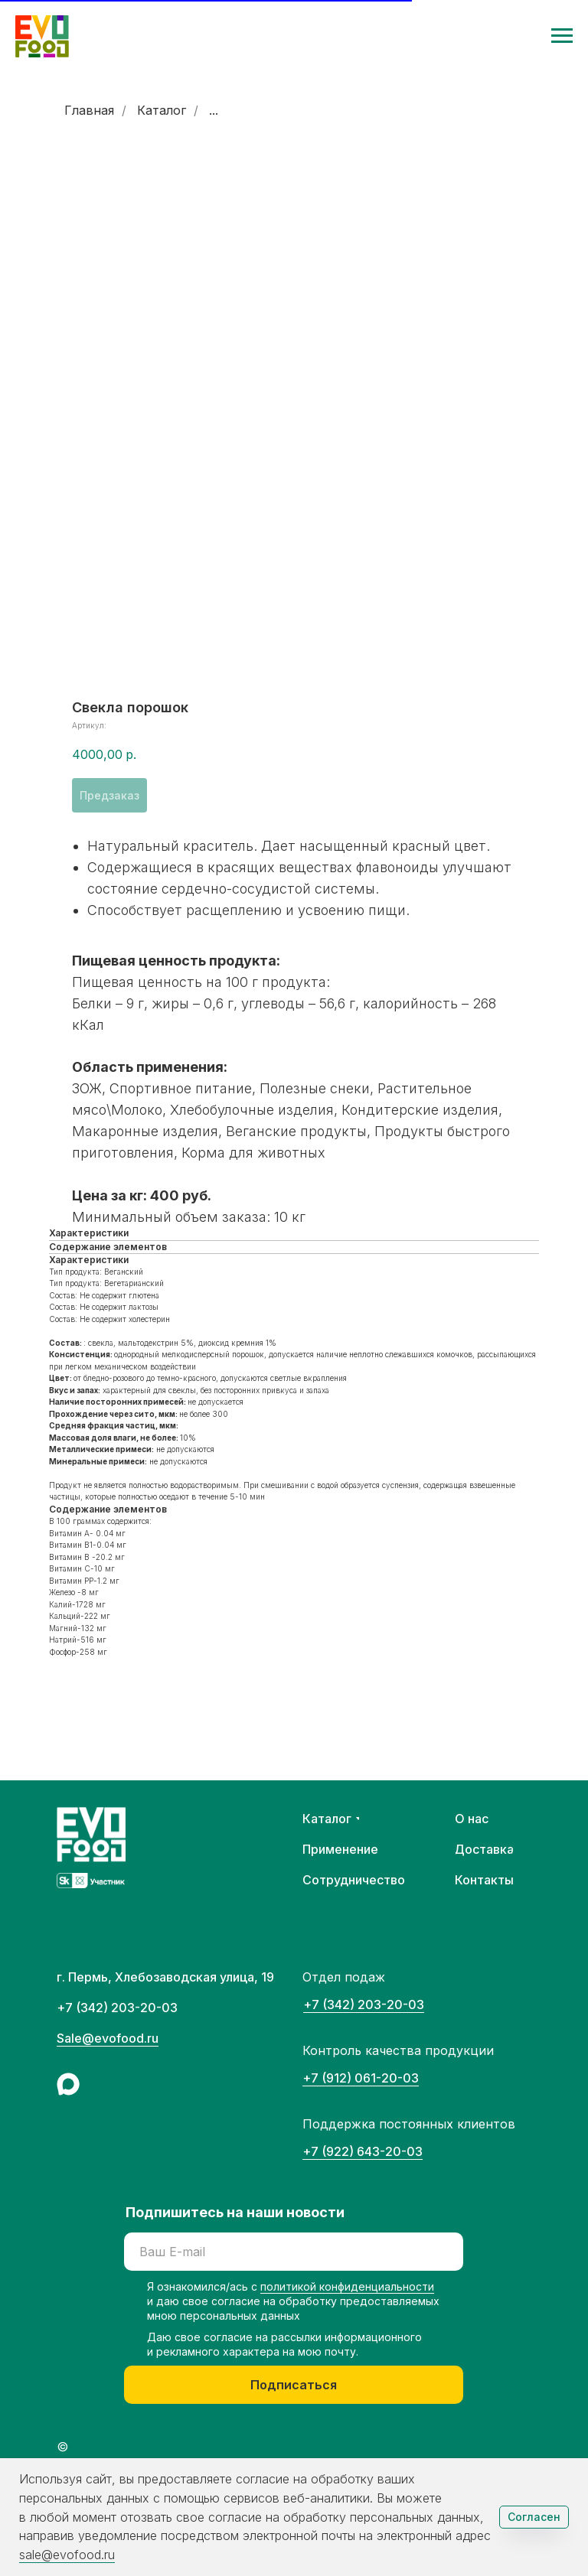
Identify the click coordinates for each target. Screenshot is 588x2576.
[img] (68, 2084)
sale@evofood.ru (67, 2554)
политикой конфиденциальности (347, 2286)
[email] (293, 2251)
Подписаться (293, 2384)
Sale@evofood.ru (107, 2038)
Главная (89, 110)
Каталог (161, 110)
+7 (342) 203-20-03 (363, 2004)
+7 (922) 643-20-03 (362, 2151)
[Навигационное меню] (562, 36)
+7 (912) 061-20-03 (360, 2078)
